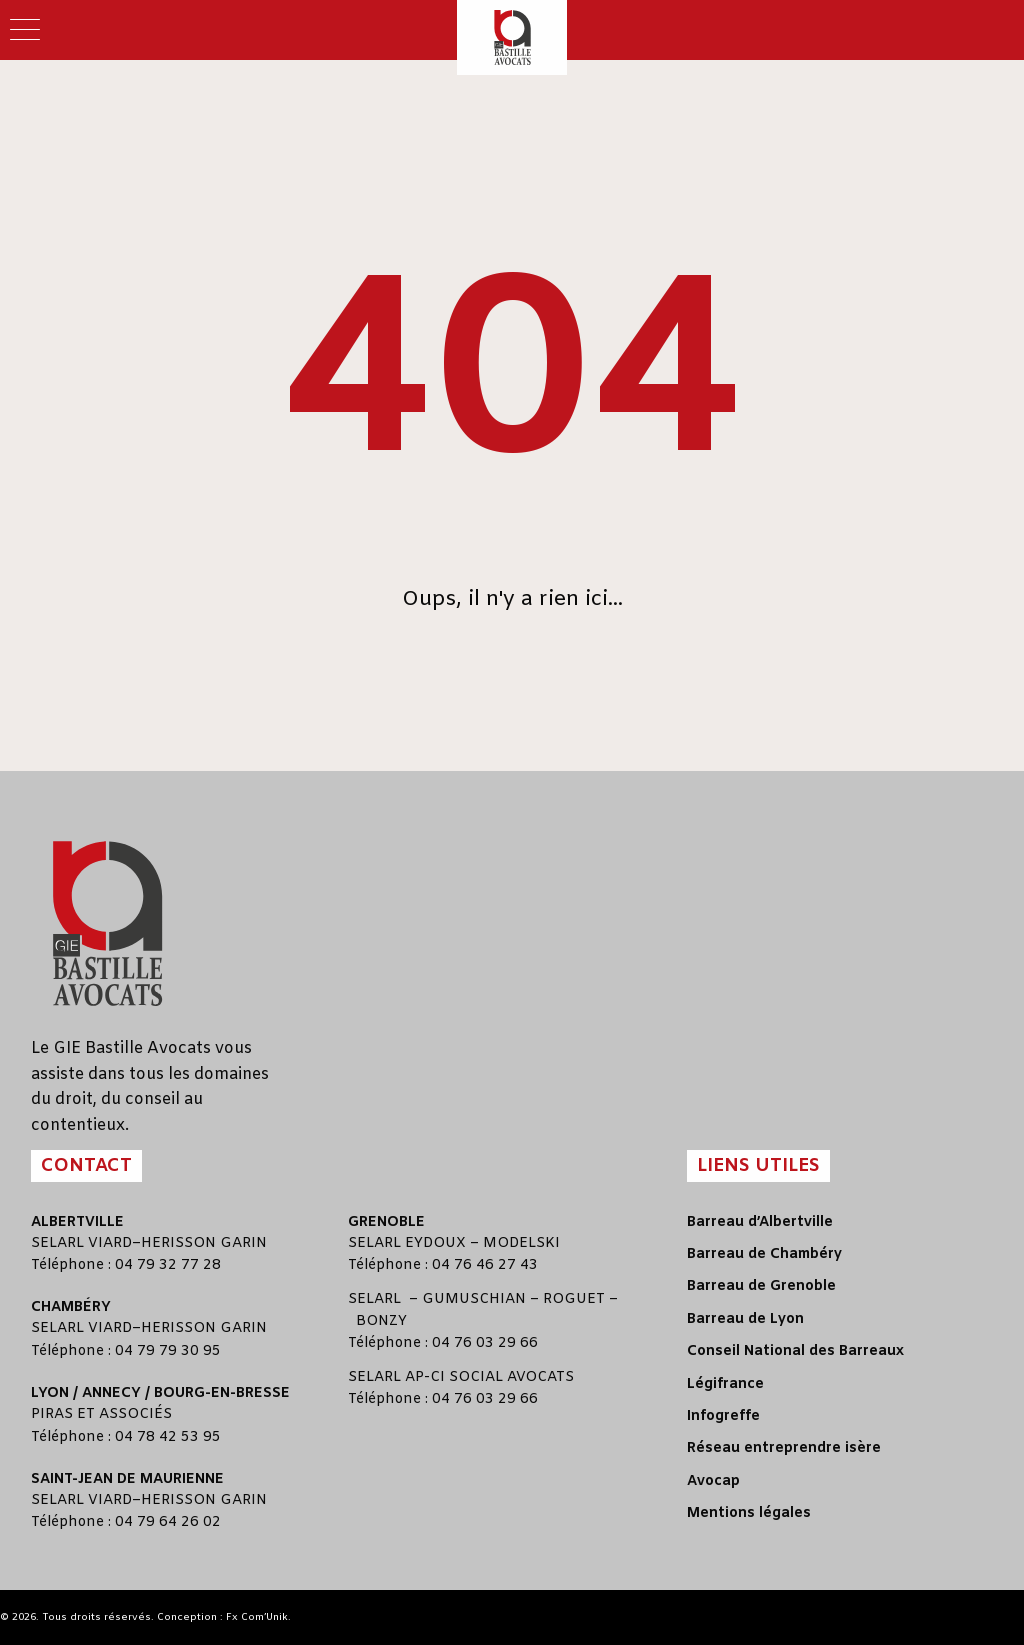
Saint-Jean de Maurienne (127, 1479)
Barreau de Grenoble (761, 1286)
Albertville (77, 1222)
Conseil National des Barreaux (795, 1351)
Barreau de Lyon (745, 1319)
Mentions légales (749, 1513)
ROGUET (574, 1299)
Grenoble (386, 1222)
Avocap (713, 1481)
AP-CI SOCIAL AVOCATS (489, 1377)
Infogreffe (723, 1416)
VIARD (110, 1243)
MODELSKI (521, 1243)
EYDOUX (435, 1243)
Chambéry (71, 1307)
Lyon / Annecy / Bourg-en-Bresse (160, 1393)
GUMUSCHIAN (474, 1299)
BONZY (381, 1321)
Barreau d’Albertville (760, 1222)
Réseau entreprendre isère (784, 1448)
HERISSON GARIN (204, 1243)
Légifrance (725, 1384)
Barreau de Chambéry (764, 1254)
